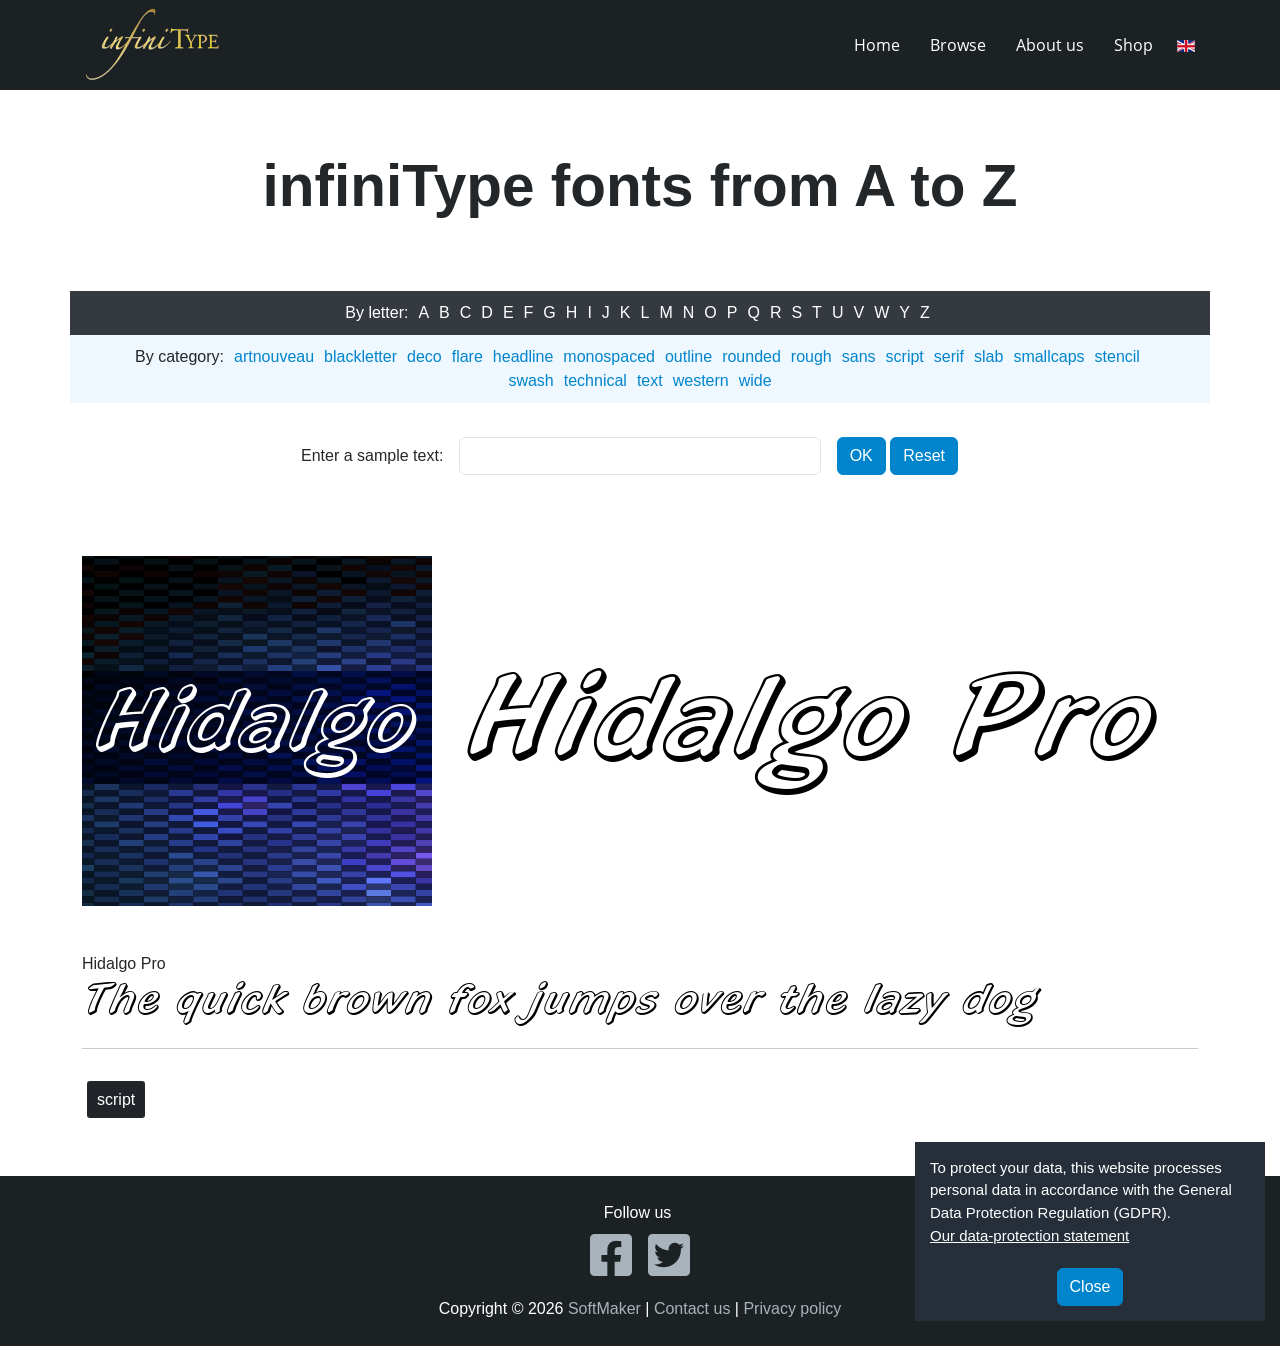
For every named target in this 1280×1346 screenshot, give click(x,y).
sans (859, 356)
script (905, 356)
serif (949, 356)
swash (530, 380)
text (650, 380)
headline (523, 356)
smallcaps (1048, 356)
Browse (958, 45)
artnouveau (274, 356)
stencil (1117, 356)
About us (1050, 45)
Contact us (692, 1308)
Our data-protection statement (1029, 1235)
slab (988, 356)
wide (755, 380)
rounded (751, 356)
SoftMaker (604, 1308)
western (701, 380)
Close (1090, 1286)
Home (877, 45)
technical (595, 380)
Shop (1133, 45)
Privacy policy (792, 1308)
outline (688, 356)
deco (424, 356)
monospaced (609, 356)
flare (467, 356)
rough (811, 356)
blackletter (360, 356)
